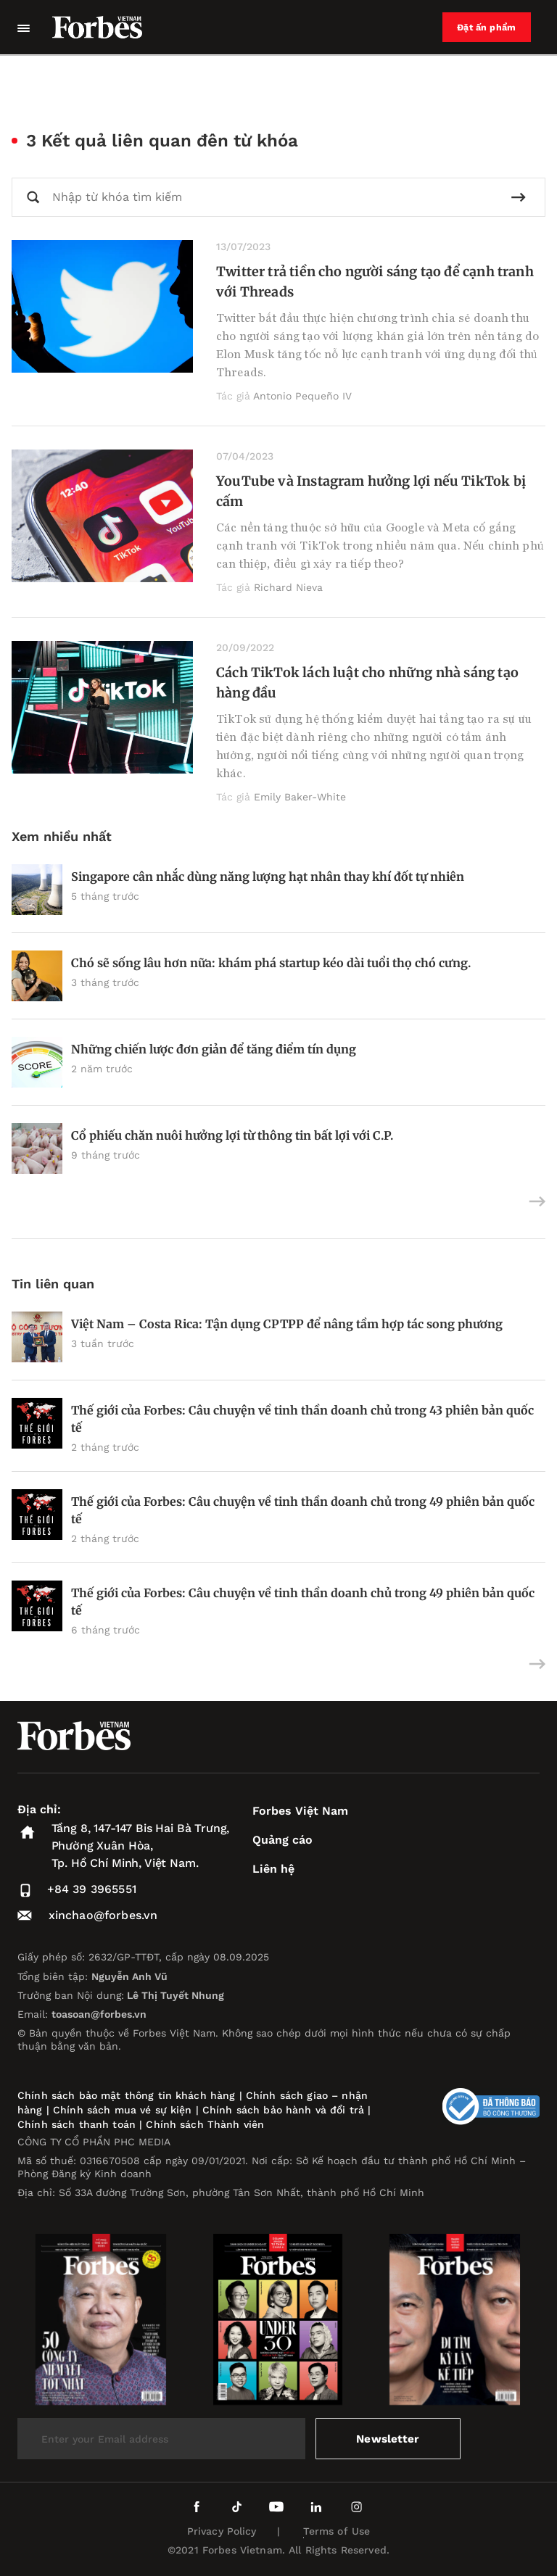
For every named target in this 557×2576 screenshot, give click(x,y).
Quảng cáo (282, 1840)
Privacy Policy (222, 2531)
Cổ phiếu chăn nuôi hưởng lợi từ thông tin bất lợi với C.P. (232, 1135)
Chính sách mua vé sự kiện (124, 2110)
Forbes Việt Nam (300, 1811)
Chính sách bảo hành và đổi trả (283, 2110)
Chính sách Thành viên (205, 2124)
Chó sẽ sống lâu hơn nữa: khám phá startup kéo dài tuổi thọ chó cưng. (271, 963)
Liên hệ (273, 1869)
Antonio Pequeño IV (302, 396)
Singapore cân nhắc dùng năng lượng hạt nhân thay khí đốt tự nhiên (267, 876)
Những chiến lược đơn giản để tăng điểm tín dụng (213, 1049)
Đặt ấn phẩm (489, 27)
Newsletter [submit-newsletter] (389, 2438)
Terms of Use (337, 2531)
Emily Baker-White (300, 797)
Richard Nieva (288, 587)
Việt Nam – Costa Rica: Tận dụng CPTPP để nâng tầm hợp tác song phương (287, 1324)
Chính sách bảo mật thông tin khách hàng (126, 2095)
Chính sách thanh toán (76, 2124)
